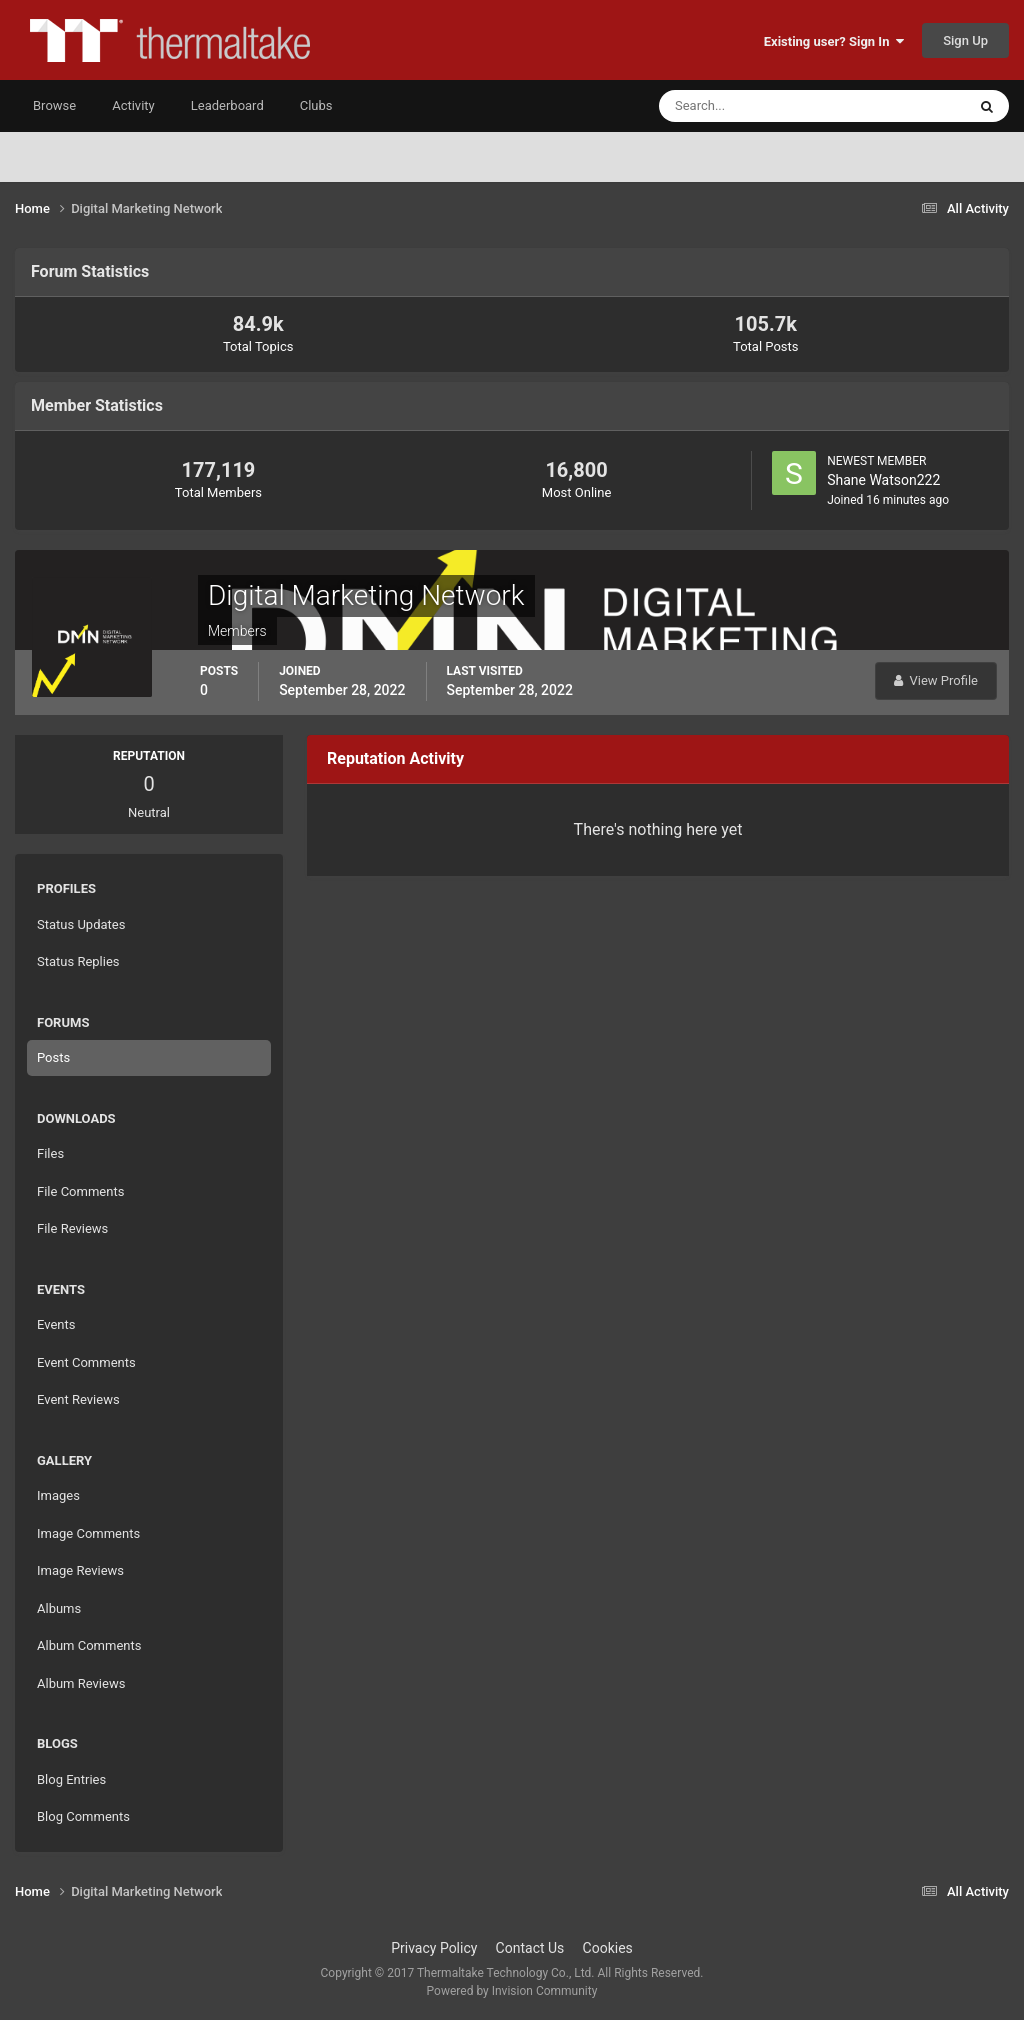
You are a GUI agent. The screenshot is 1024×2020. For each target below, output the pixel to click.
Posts (53, 1057)
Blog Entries (71, 1779)
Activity (133, 105)
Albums (59, 1608)
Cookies (608, 1948)
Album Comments (89, 1645)
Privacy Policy (434, 1948)
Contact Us (530, 1948)
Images (58, 1495)
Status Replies (78, 961)
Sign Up (965, 40)
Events (56, 1324)
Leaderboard (227, 105)
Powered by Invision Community (512, 1991)
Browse (54, 105)
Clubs (316, 105)
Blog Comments (83, 1816)
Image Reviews (80, 1570)
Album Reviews (81, 1683)
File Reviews (72, 1228)
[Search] (751, 106)
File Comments (80, 1191)
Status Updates (81, 924)
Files (50, 1153)
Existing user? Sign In (834, 41)
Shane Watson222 (883, 480)
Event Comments (86, 1362)
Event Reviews (78, 1399)
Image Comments (88, 1533)
